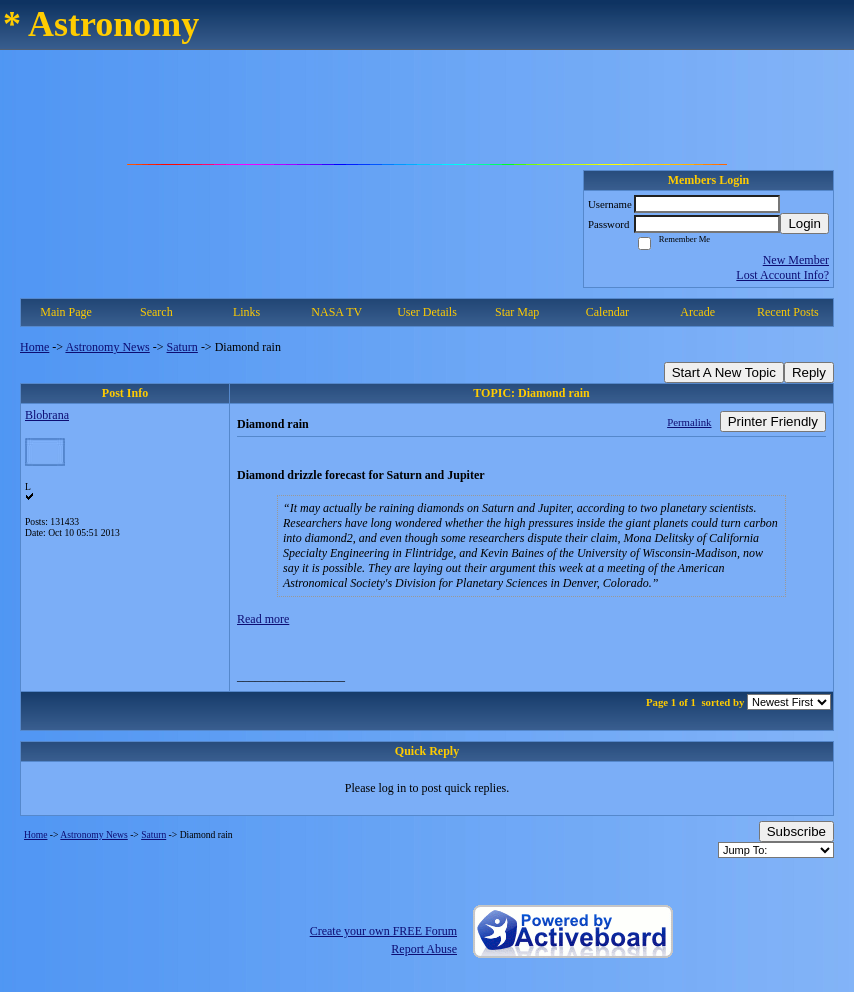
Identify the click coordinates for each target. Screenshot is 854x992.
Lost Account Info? (782, 275)
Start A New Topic (724, 372)
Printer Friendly (773, 421)
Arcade (697, 312)
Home (34, 347)
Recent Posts (788, 312)
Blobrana (47, 415)
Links (246, 312)
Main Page (66, 312)
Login (804, 223)
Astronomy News (107, 347)
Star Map (517, 312)
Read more (263, 619)
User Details (427, 312)
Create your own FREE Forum (383, 931)
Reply (809, 372)
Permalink (689, 422)
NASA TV (336, 312)
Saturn (182, 347)
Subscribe (796, 831)
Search (156, 312)
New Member (796, 260)
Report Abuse (424, 949)
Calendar (607, 312)
